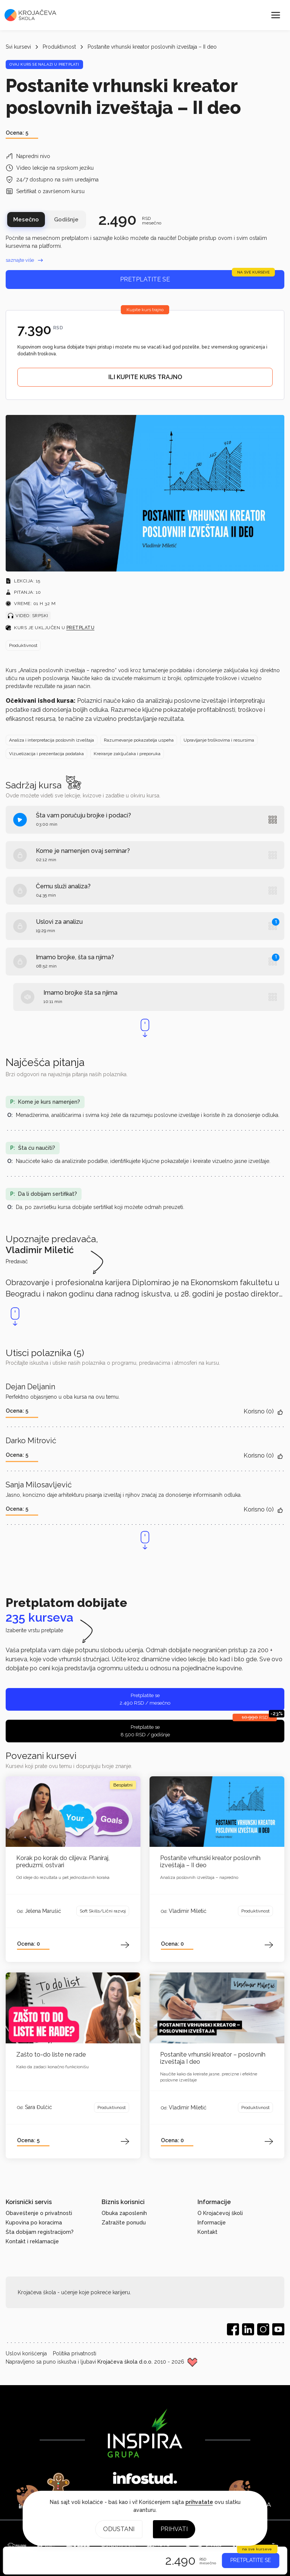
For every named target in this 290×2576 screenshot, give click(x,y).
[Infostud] (145, 2479)
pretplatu (80, 627)
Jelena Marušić (43, 1911)
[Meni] (275, 15)
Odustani (118, 2529)
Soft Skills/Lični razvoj (103, 1911)
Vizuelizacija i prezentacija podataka (46, 753)
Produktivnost (59, 47)
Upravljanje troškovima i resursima (219, 740)
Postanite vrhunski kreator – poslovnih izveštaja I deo (212, 2058)
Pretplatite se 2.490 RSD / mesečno (145, 1699)
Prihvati (174, 2529)
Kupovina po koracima (34, 2223)
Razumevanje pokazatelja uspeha (139, 740)
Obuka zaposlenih (124, 2213)
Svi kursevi (18, 47)
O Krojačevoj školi (220, 2213)
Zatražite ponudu (124, 2223)
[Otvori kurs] (73, 1811)
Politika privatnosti (74, 2353)
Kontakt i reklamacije (32, 2241)
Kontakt (207, 2232)
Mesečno (26, 219)
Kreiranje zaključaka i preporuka (127, 753)
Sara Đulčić (38, 2107)
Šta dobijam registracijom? (40, 2232)
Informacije (211, 2223)
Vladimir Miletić (188, 1911)
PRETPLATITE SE (250, 2560)
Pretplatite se (197, 276)
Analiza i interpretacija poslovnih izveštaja (51, 740)
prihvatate (199, 2502)
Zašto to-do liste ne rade (51, 2054)
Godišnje (66, 219)
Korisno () (264, 1411)
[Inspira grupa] (145, 2433)
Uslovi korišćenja (26, 2353)
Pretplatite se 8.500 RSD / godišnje (201, 1728)
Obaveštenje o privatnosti (39, 2213)
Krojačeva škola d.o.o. (125, 2362)
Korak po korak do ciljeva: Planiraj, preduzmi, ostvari (63, 1861)
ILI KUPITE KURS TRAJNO (145, 377)
